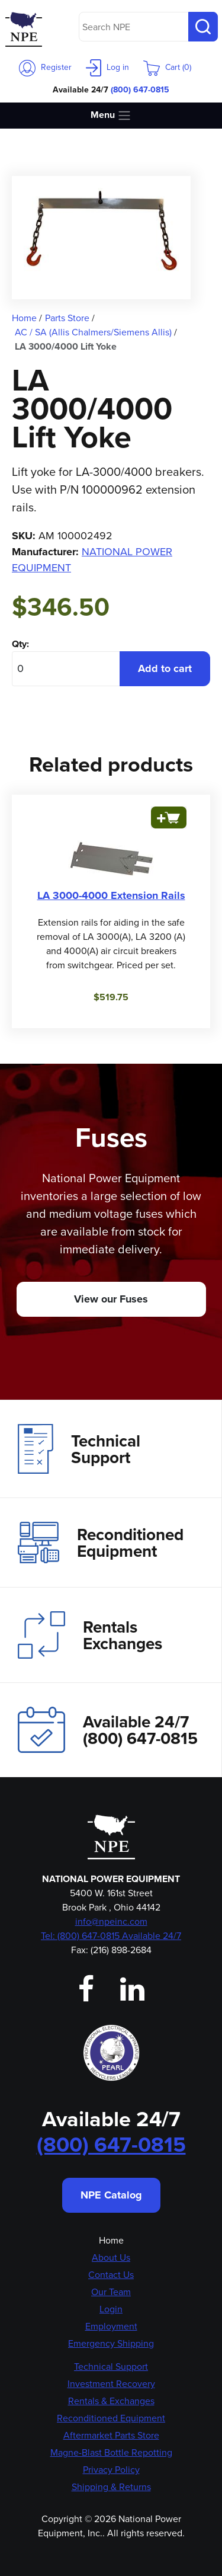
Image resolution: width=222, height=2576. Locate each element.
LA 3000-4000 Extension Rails (111, 895)
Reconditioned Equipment (101, 1542)
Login (111, 2309)
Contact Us (111, 2274)
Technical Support (79, 1449)
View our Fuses (111, 1299)
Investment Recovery (111, 2384)
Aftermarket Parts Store (111, 2435)
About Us (111, 2257)
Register (45, 67)
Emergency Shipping (111, 2343)
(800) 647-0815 (140, 89)
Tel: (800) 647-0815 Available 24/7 (111, 1936)
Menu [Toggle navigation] (111, 115)
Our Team (111, 2292)
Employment (111, 2326)
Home (111, 2240)
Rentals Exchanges (90, 1635)
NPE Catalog (111, 2195)
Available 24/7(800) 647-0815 (108, 1729)
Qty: (20, 644)
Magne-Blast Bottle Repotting (111, 2452)
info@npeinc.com (111, 1921)
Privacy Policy (111, 2469)
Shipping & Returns (111, 2487)
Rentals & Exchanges (111, 2401)
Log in (107, 67)
